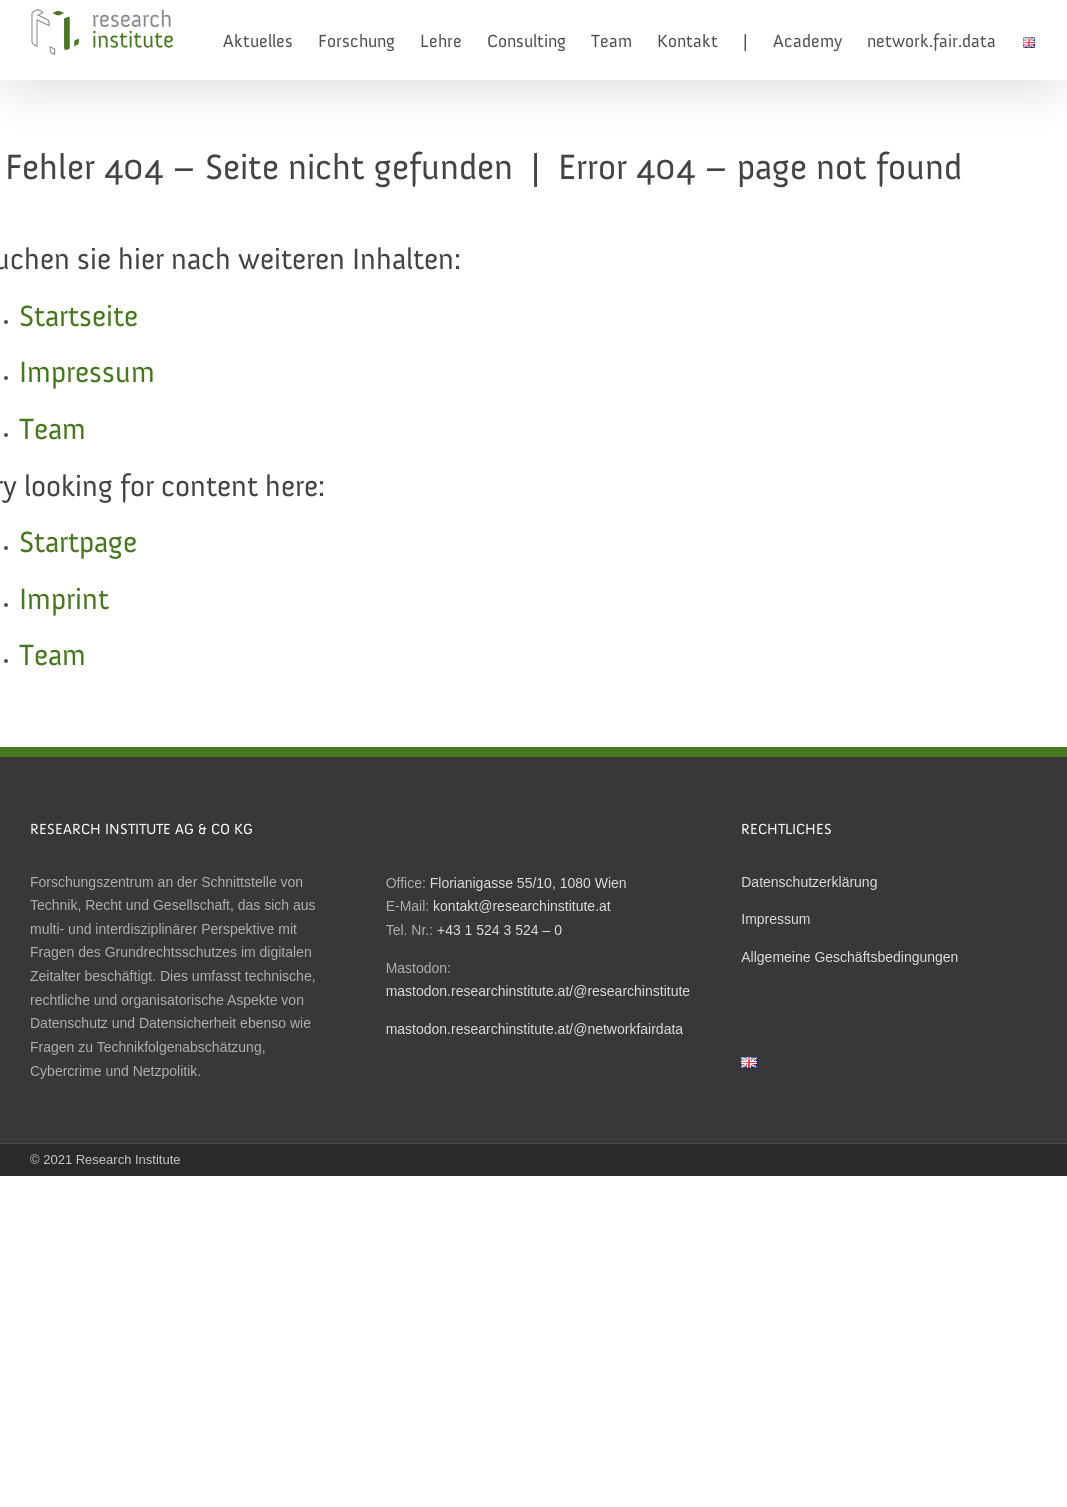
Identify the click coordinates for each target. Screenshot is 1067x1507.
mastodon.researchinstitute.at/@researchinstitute (538, 991)
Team (52, 431)
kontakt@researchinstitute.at (522, 906)
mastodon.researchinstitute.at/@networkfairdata (534, 1029)
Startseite (78, 318)
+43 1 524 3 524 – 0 (499, 930)
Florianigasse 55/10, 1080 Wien (528, 883)
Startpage (78, 544)
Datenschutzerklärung (809, 882)
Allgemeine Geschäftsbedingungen (849, 957)
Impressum (87, 374)
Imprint (64, 601)
